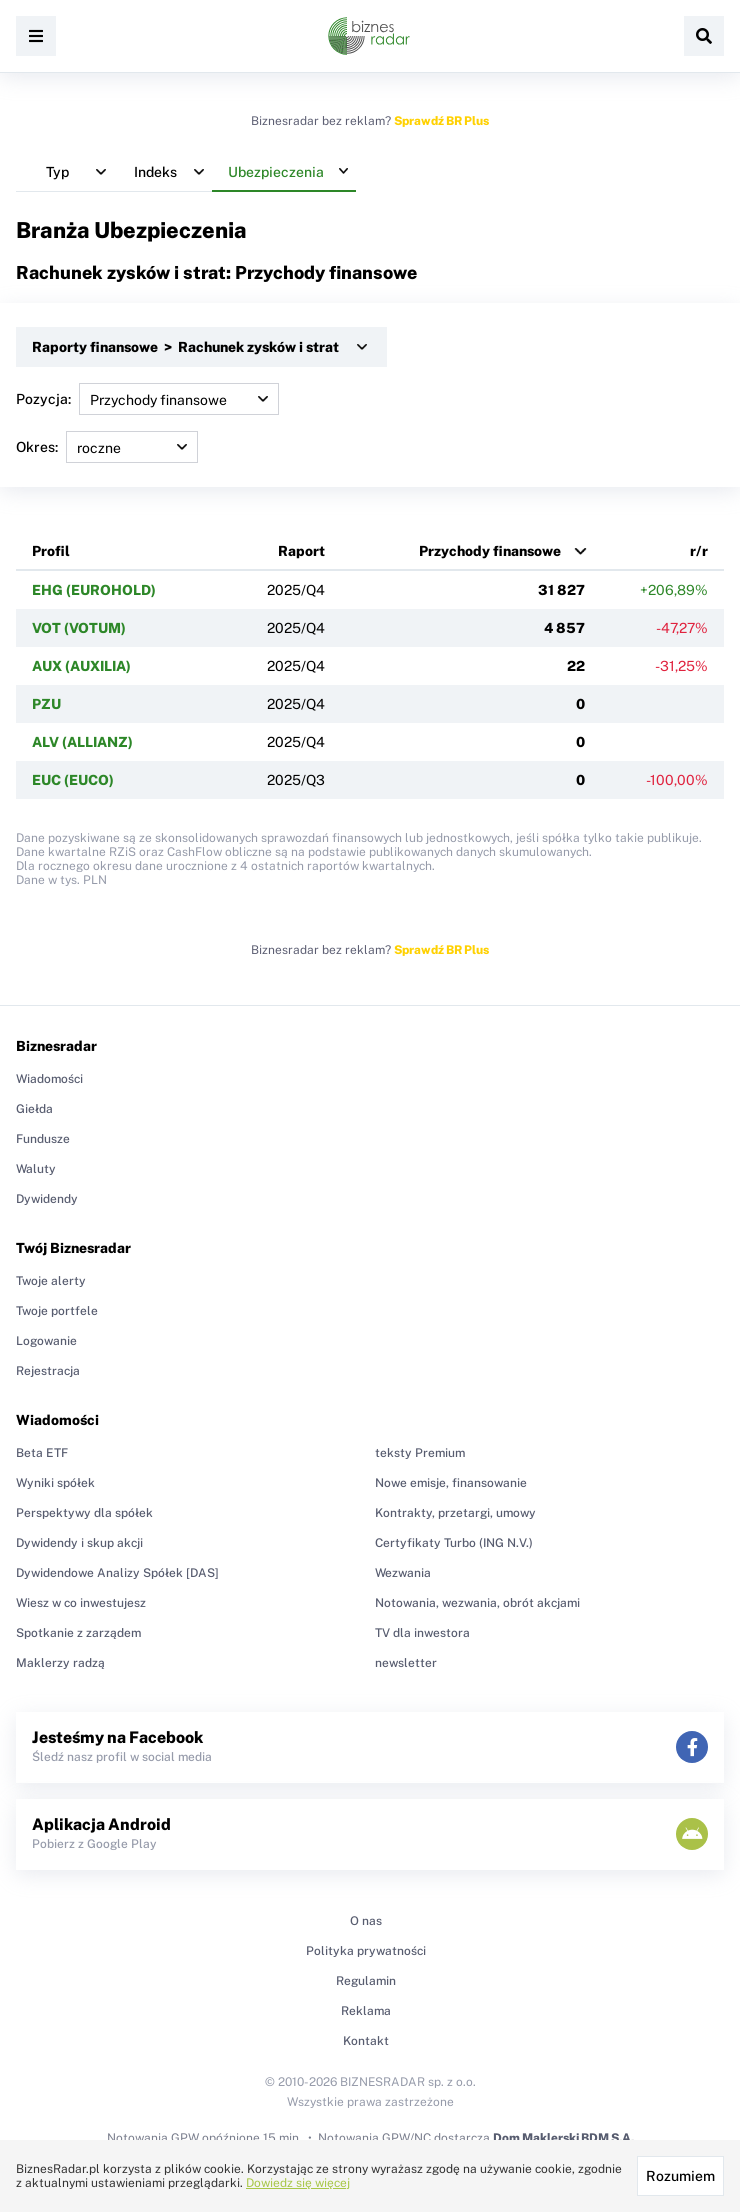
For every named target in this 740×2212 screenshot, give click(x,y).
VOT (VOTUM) (79, 628)
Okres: (107, 447)
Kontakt (366, 2041)
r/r (699, 551)
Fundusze (43, 1139)
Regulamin (366, 1981)
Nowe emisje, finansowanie (451, 1483)
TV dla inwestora (422, 1633)
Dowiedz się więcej (298, 2183)
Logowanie (46, 1341)
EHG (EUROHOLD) (94, 590)
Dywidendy (47, 1199)
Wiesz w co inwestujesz (81, 1603)
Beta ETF (42, 1453)
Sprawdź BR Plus (441, 121)
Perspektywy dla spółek (84, 1513)
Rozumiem (680, 2176)
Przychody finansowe (490, 551)
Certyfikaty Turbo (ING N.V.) (454, 1543)
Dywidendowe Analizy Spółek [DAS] (117, 1573)
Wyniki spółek (55, 1483)
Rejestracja (48, 1371)
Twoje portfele (57, 1311)
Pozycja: (147, 399)
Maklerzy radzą (60, 1663)
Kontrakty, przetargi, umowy (455, 1513)
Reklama (366, 2011)
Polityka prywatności (366, 1951)
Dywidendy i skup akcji (79, 1543)
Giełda (34, 1109)
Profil (51, 551)
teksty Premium (420, 1453)
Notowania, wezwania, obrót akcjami (477, 1603)
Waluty (36, 1169)
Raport (301, 551)
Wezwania (403, 1573)
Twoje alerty (51, 1281)
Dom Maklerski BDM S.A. (563, 2138)
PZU (46, 704)
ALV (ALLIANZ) (82, 742)
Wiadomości (49, 1079)
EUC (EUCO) (73, 780)
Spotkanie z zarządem (78, 1633)
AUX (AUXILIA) (81, 666)
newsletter (406, 1663)
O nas (366, 1921)
